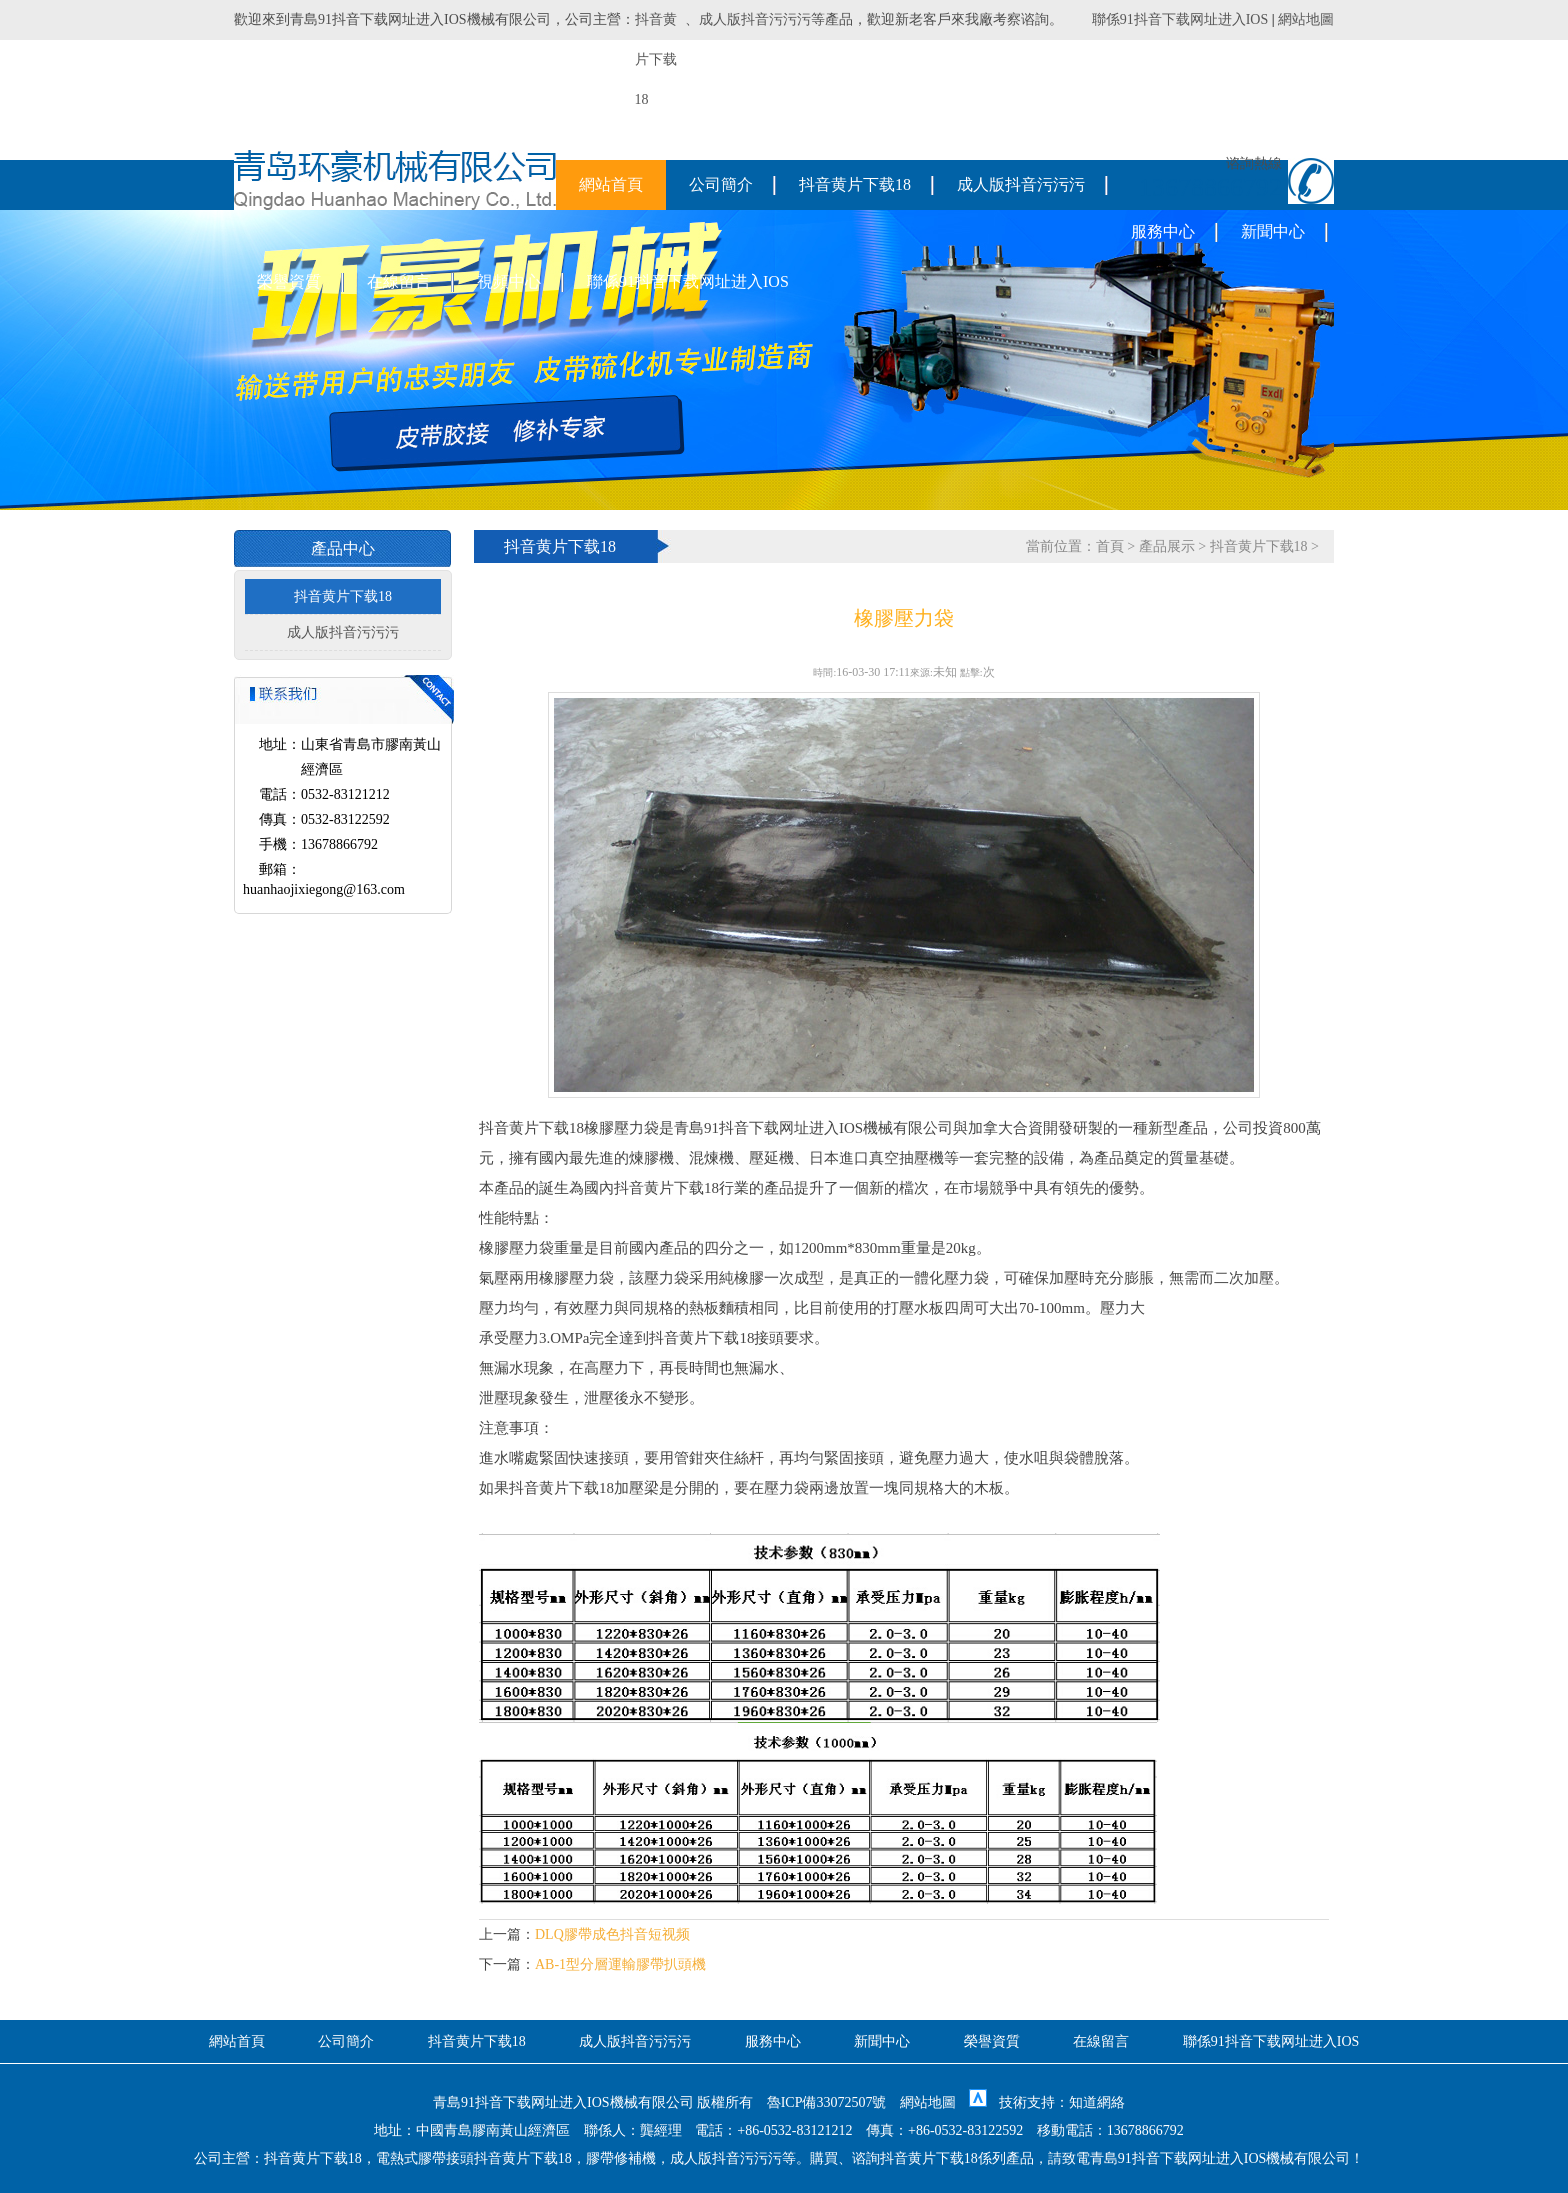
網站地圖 (1306, 19)
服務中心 (1163, 231)
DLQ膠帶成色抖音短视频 (612, 1934)
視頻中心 (509, 281)
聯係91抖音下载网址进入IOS (1180, 19)
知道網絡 (1097, 2102)
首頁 (1110, 546)
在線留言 (399, 281)
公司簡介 (721, 184)
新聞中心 (1273, 231)
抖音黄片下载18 (855, 184)
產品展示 (1167, 546)
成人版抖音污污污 (755, 19)
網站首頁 (611, 184)
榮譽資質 (289, 281)
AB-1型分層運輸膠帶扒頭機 (620, 1964)
